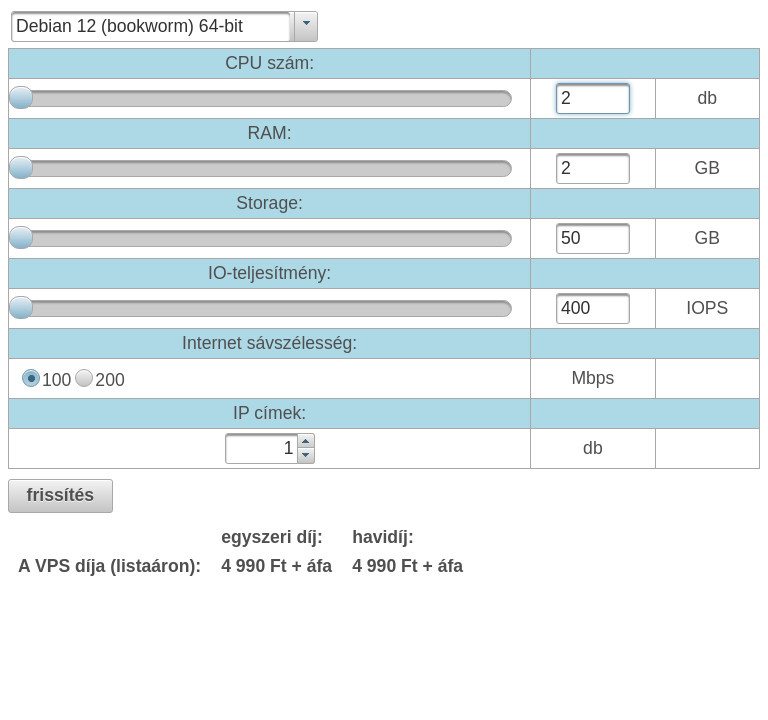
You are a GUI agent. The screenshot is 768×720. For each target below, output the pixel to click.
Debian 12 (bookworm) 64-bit (129, 26)
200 (109, 380)
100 (56, 380)
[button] (60, 496)
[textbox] (593, 98)
